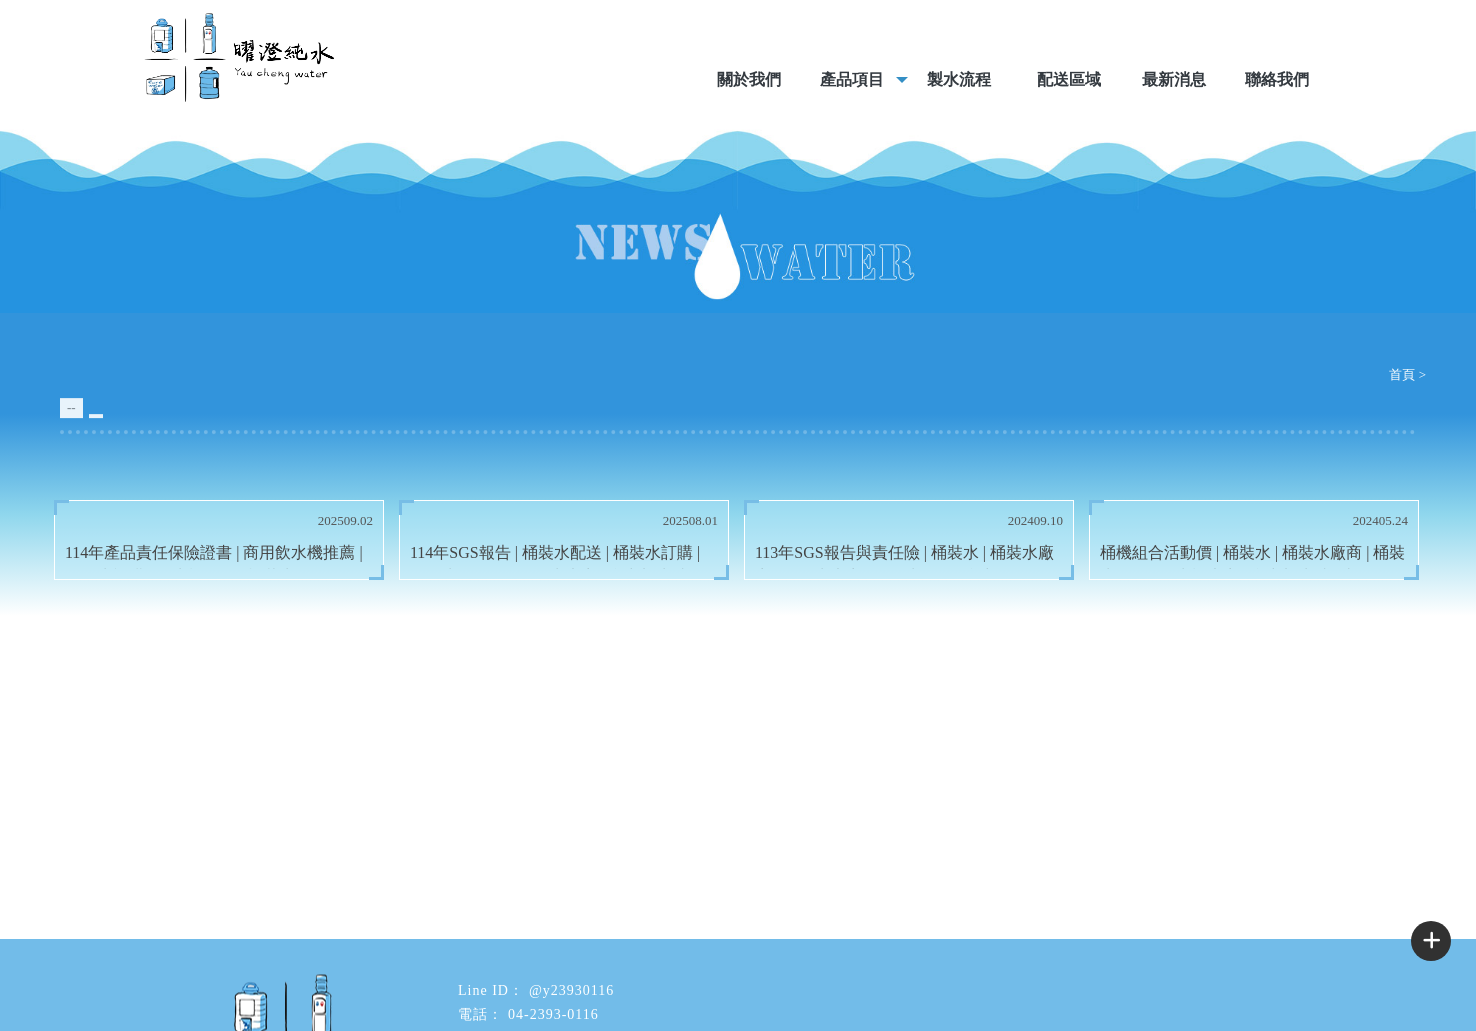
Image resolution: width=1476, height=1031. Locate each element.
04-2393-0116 (553, 1014)
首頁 (1402, 374)
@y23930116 (571, 990)
